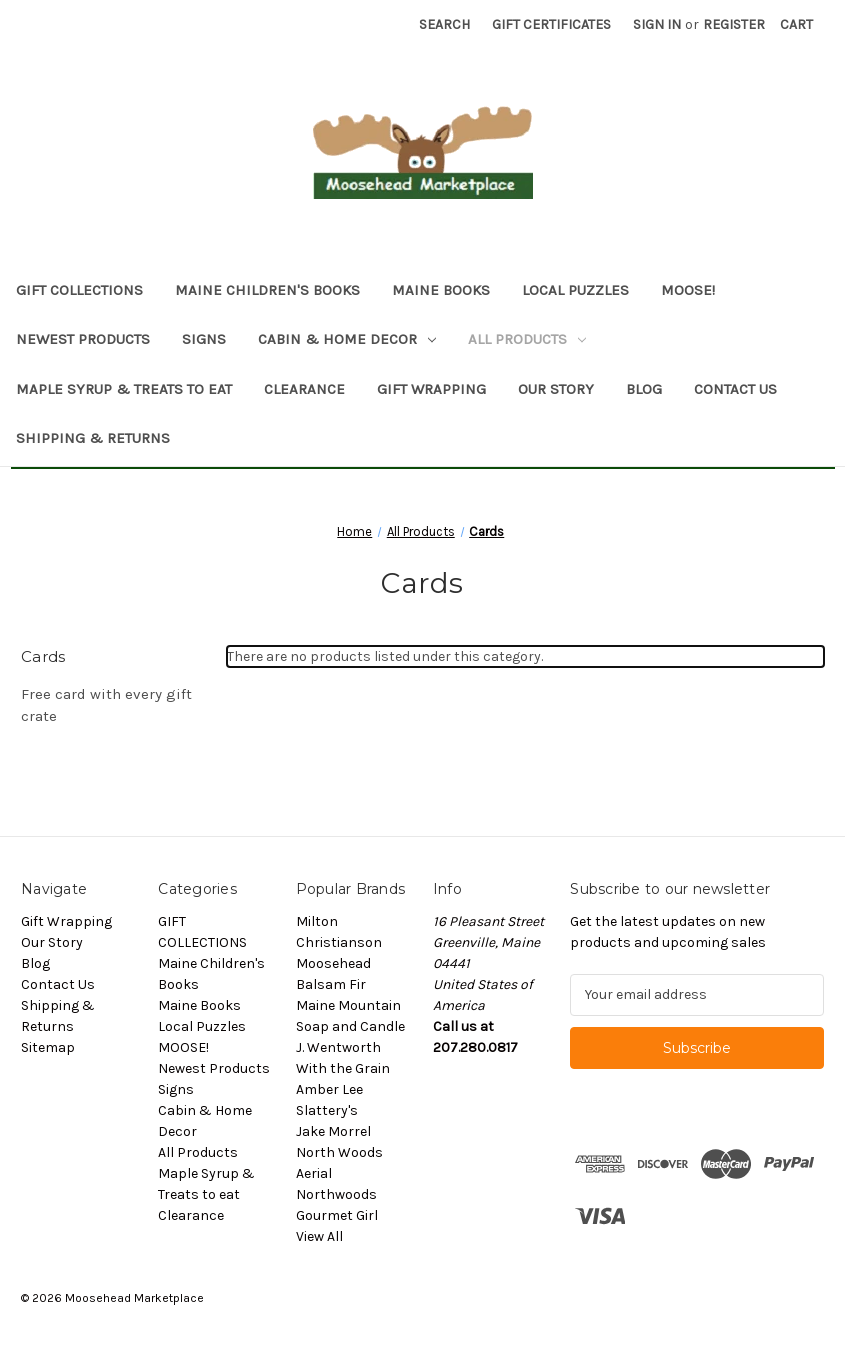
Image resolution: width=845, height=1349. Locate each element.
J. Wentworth (338, 1047)
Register (734, 24)
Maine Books (441, 290)
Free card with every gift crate (106, 705)
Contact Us (735, 389)
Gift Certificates (551, 24)
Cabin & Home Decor (347, 339)
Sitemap (48, 1047)
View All (319, 1236)
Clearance (304, 389)
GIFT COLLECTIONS (79, 290)
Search (444, 24)
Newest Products (83, 339)
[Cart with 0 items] (796, 24)
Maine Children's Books (267, 290)
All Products (527, 339)
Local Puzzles (575, 290)
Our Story (556, 389)
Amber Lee (329, 1089)
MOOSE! (688, 290)
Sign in (657, 24)
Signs (204, 339)
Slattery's (327, 1110)
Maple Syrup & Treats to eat (124, 389)
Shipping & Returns (93, 438)
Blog (644, 389)
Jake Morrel (333, 1131)
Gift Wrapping (431, 389)
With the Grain (343, 1068)
